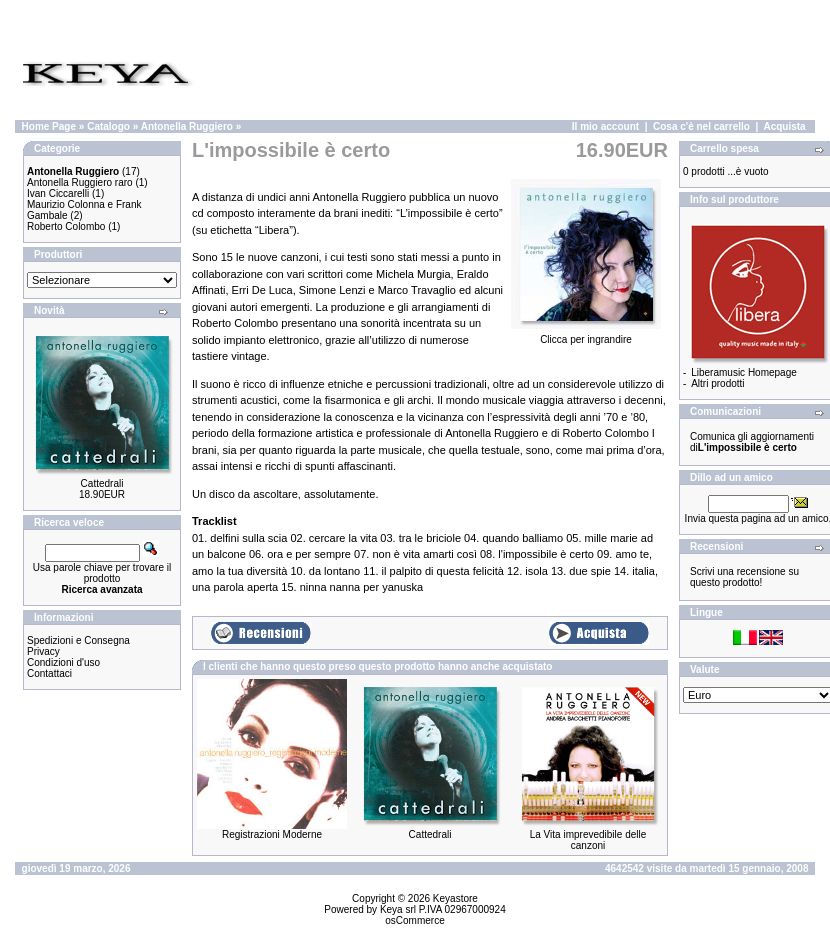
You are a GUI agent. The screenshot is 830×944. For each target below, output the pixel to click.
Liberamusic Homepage (744, 372)
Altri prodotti (717, 383)
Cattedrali (102, 483)
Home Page (49, 126)
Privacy (43, 651)
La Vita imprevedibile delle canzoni (588, 840)
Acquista (784, 126)
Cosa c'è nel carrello (701, 126)
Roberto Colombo (66, 226)
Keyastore (455, 898)
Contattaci (49, 673)
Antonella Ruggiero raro (80, 182)
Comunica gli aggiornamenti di (752, 442)
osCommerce (414, 920)
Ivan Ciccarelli (58, 193)
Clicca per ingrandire (586, 335)
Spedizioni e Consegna (78, 640)
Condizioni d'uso (63, 662)
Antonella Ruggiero (187, 126)
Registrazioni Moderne (272, 834)
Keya (391, 909)
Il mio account (605, 126)
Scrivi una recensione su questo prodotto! (744, 577)
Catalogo (108, 126)
